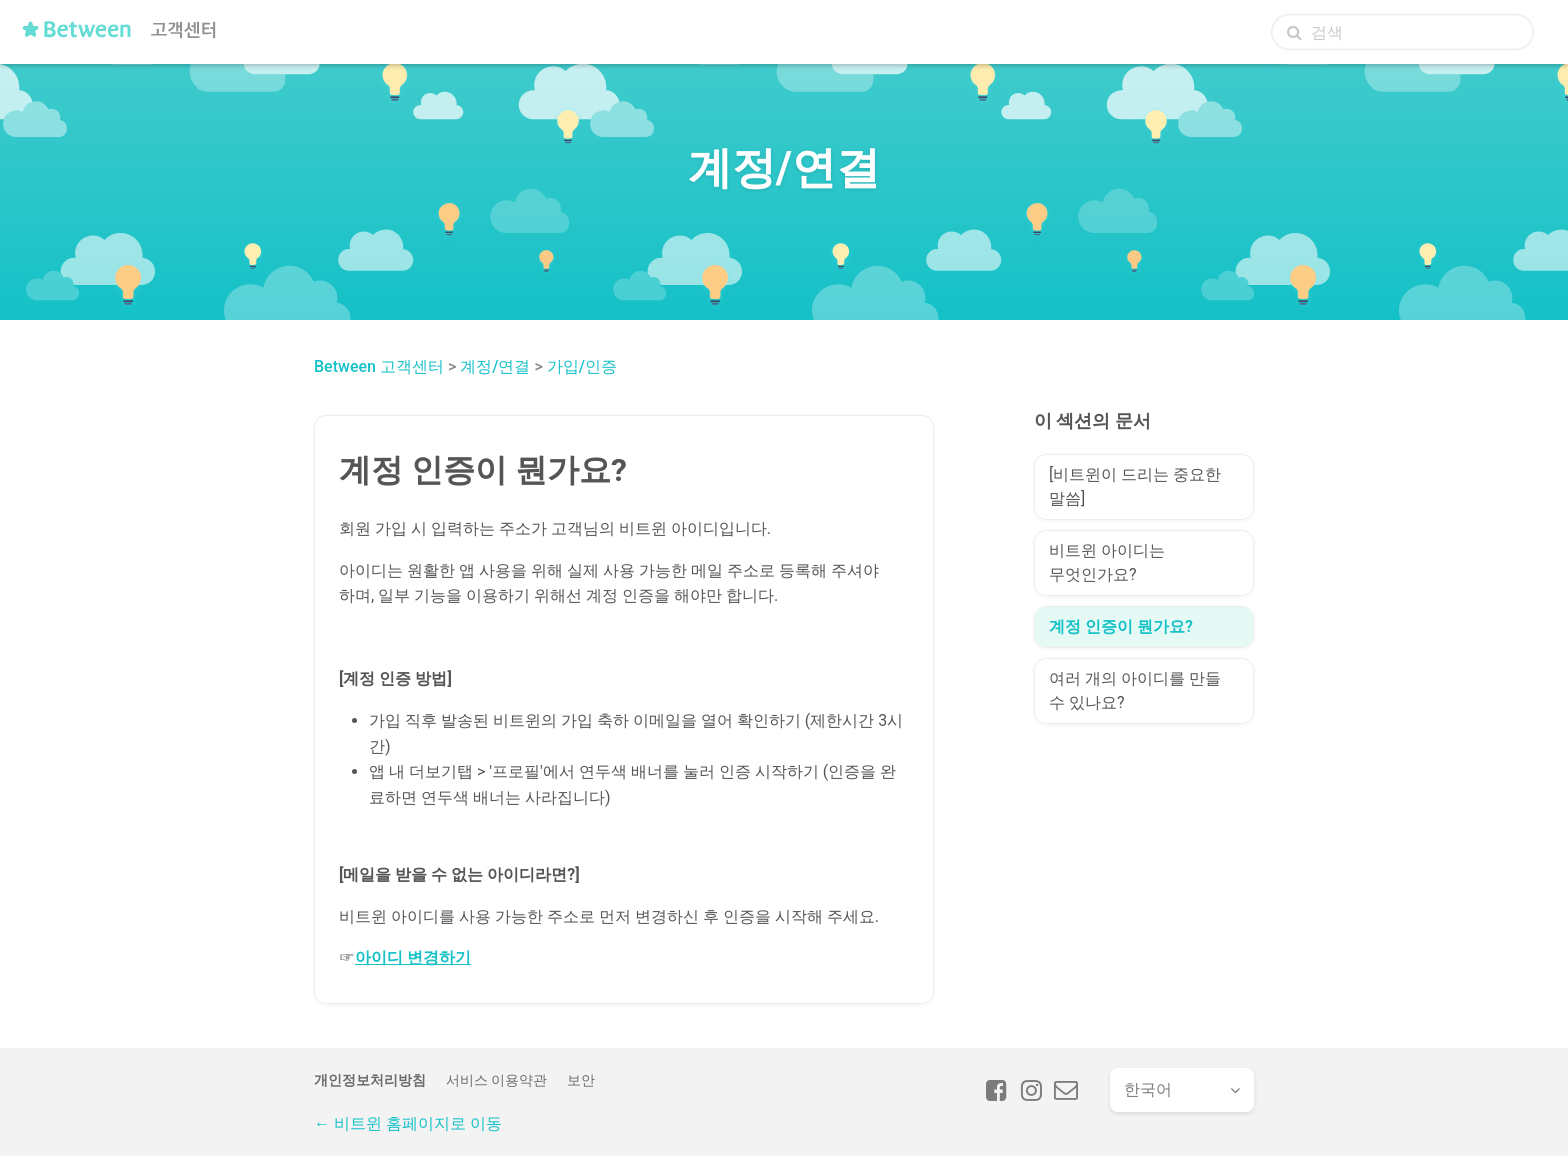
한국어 (1148, 1089)
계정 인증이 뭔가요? (1121, 626)
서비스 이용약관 (496, 1080)
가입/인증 (582, 366)
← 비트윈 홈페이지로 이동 (408, 1123)
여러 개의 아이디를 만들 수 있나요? (1135, 690)
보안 (581, 1080)
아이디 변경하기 (413, 957)
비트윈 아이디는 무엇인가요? (1107, 562)
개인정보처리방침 (370, 1080)
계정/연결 (495, 366)
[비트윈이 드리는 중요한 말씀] (1135, 486)
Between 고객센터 (379, 366)
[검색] (1402, 32)
